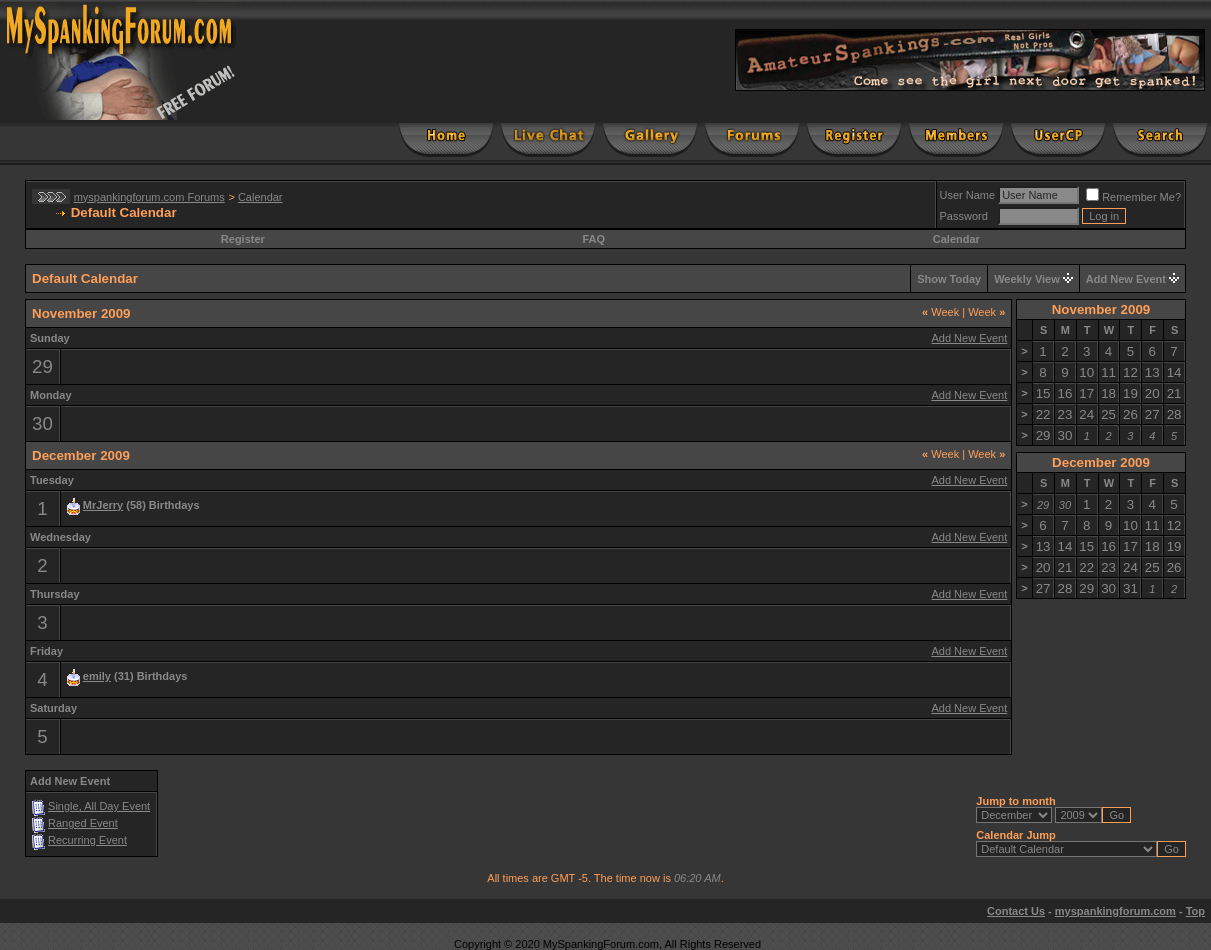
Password (964, 216)
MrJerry (103, 505)
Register (243, 239)
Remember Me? (1133, 197)
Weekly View (1027, 279)
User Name (968, 195)
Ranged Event (83, 823)
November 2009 (1101, 309)
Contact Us (1016, 911)
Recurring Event (87, 840)
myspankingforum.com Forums (149, 197)
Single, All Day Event (99, 806)
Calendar (260, 197)
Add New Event (1126, 279)
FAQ (593, 239)
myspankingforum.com (1115, 911)
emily (97, 676)
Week (940, 312)
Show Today (949, 279)
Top (1195, 911)
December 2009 (1101, 462)
